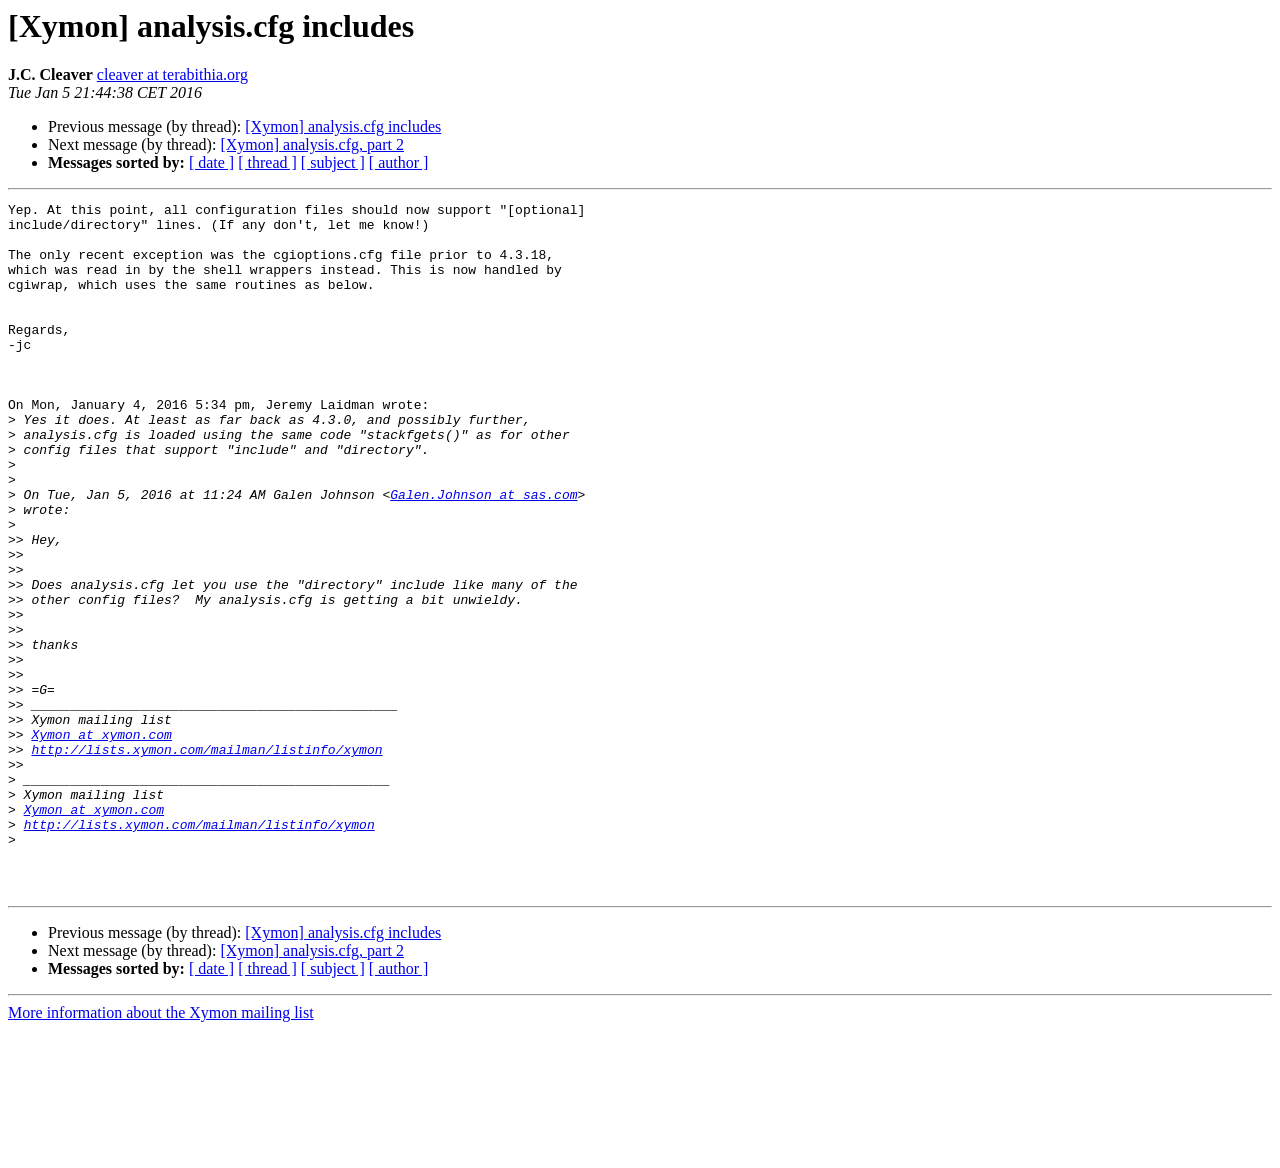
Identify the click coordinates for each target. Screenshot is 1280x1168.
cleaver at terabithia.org (172, 74)
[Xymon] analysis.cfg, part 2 (312, 144)
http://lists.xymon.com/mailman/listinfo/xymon (206, 860)
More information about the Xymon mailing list (161, 1150)
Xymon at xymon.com (101, 842)
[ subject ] (333, 162)
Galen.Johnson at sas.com (483, 554)
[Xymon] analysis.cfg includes (343, 126)
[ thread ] (267, 162)
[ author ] (399, 162)
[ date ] (211, 162)
